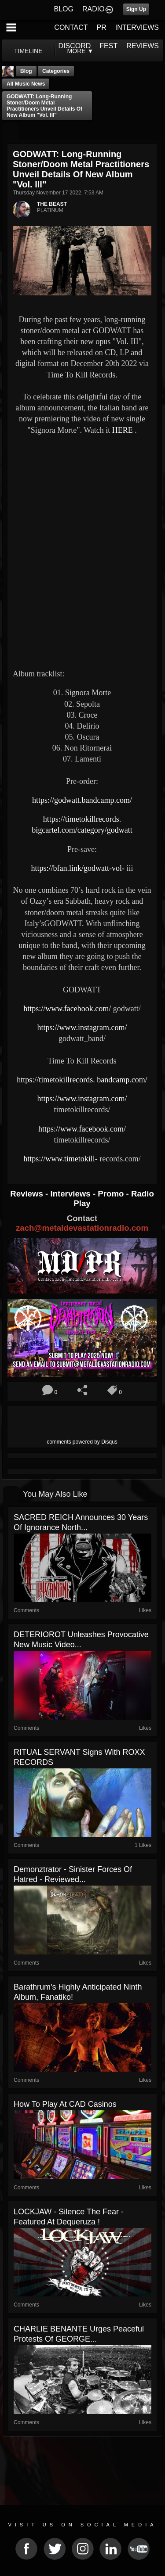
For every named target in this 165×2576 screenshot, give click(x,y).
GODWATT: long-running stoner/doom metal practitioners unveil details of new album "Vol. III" (44, 105)
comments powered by (82, 1442)
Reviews (27, 1193)
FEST (108, 46)
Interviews (71, 1193)
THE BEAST (52, 204)
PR (101, 27)
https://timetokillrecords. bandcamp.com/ (82, 1079)
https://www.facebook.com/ (67, 1008)
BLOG (63, 9)
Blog (26, 71)
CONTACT (71, 27)
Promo (112, 1193)
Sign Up (136, 9)
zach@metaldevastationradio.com (82, 1227)
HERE (122, 430)
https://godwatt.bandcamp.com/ (82, 800)
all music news (26, 84)
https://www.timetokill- (60, 1158)
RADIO (93, 9)
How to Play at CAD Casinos (65, 2104)
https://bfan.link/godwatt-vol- (78, 868)
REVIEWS (142, 46)
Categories (56, 71)
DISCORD (75, 46)
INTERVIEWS (137, 27)
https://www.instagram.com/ (82, 1027)
